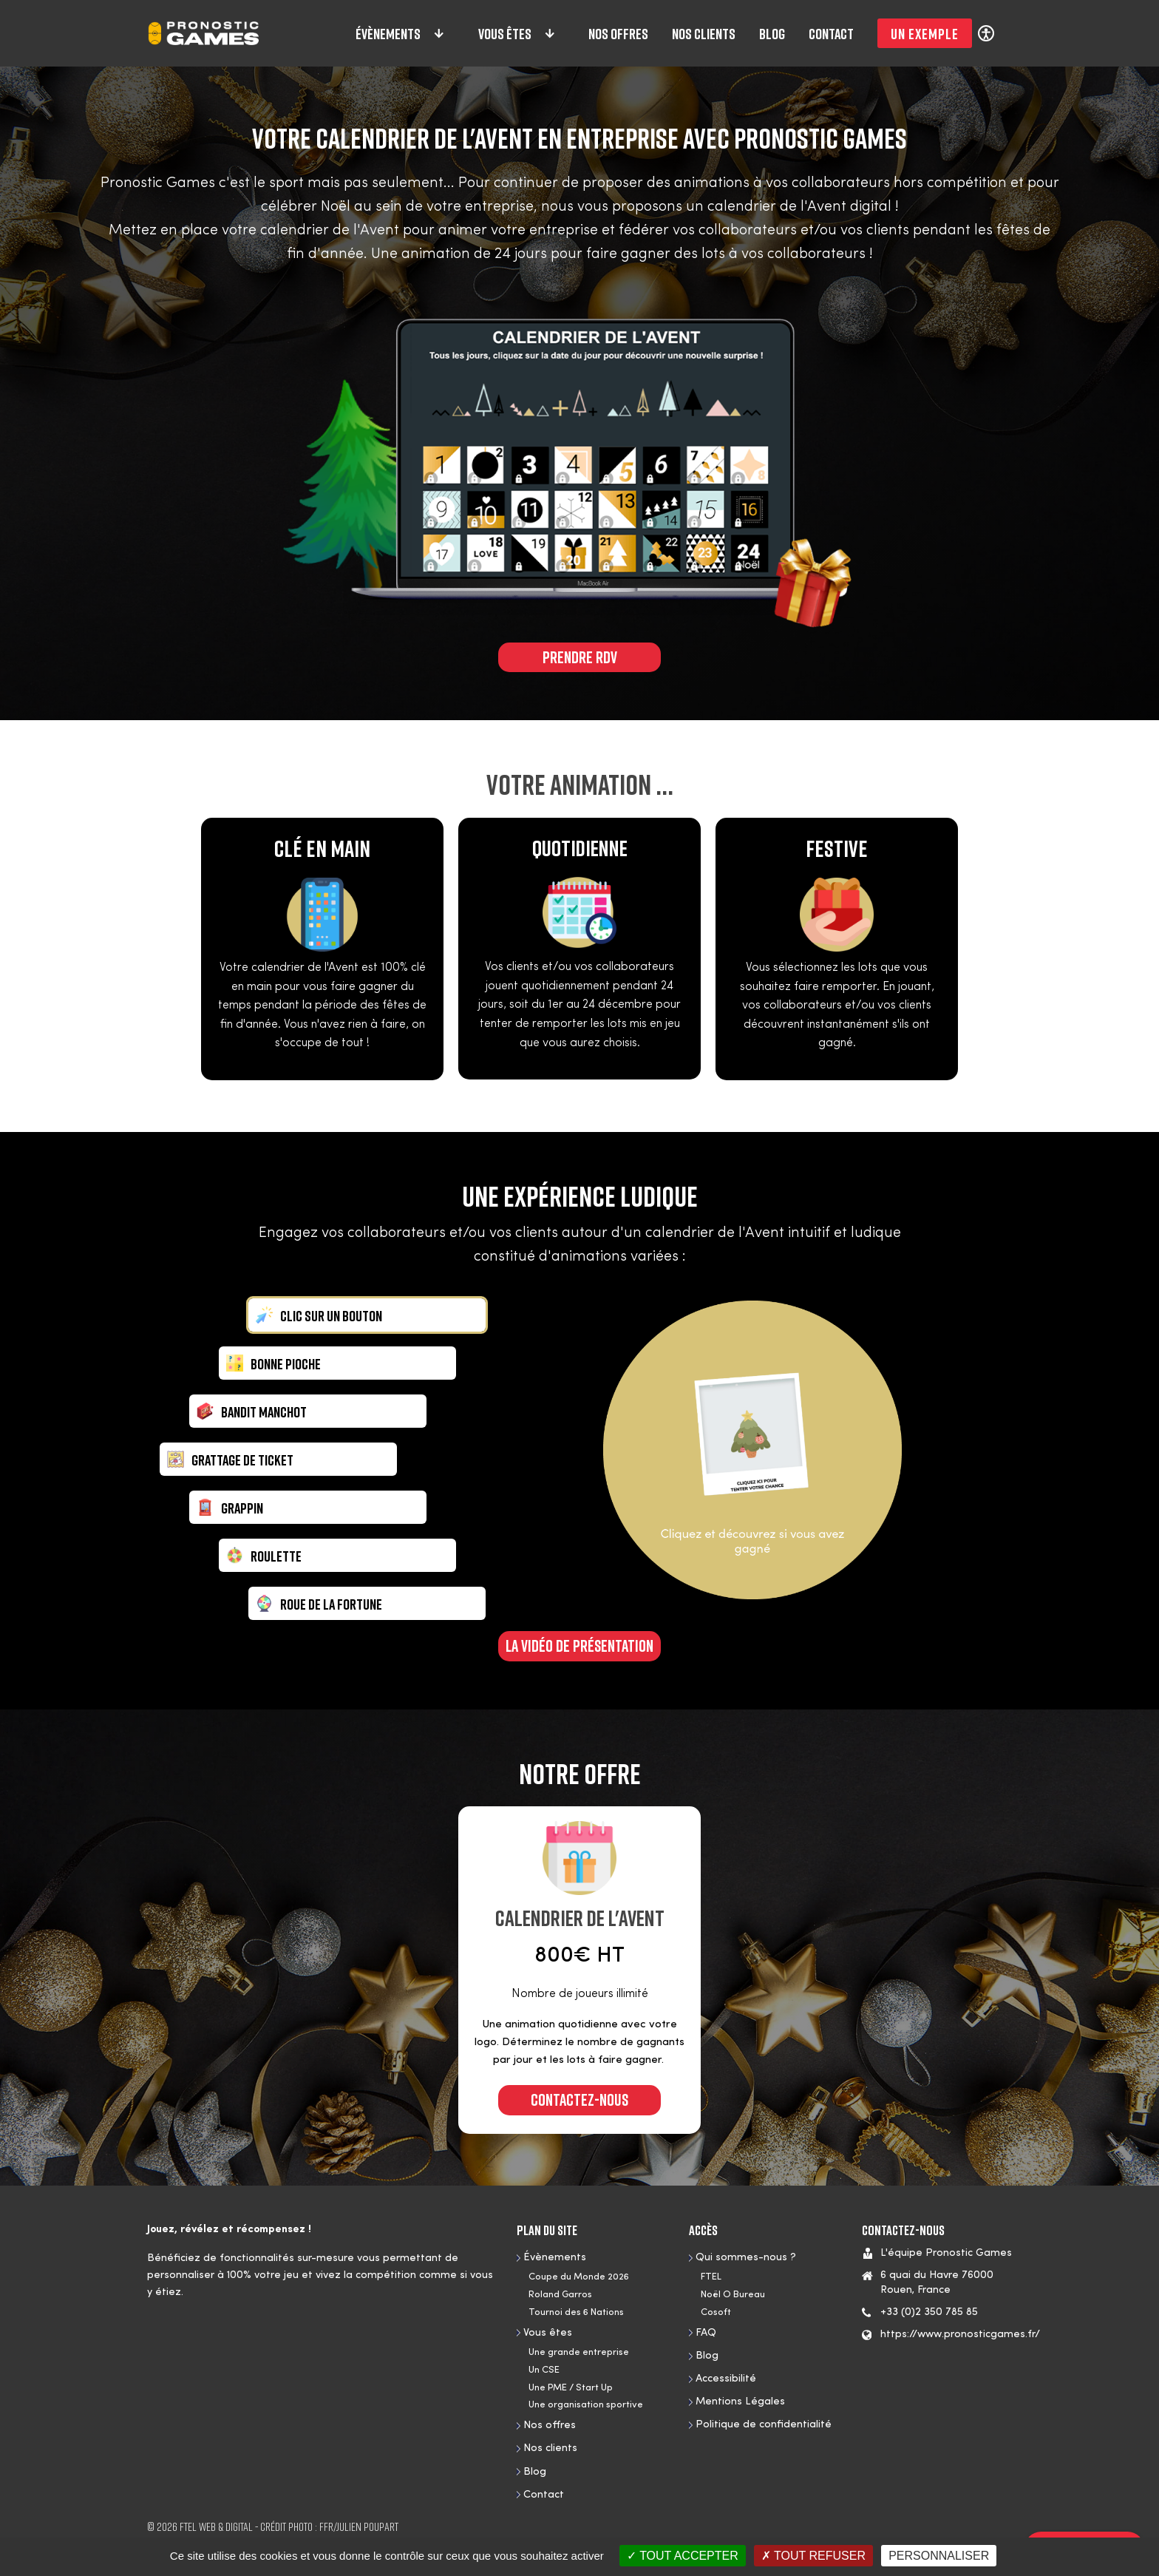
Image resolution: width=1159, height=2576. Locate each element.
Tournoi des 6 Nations (576, 2312)
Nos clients (703, 33)
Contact (831, 33)
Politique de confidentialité (764, 2424)
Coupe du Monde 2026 (578, 2277)
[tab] (367, 1315)
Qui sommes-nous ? (746, 2257)
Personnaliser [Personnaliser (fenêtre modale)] (938, 2555)
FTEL (711, 2277)
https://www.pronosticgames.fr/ (960, 2334)
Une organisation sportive (585, 2405)
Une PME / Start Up (570, 2388)
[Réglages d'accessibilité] (985, 33)
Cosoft (716, 2312)
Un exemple (925, 33)
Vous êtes (517, 33)
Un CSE (544, 2370)
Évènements (401, 33)
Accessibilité (726, 2379)
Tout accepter (682, 2555)
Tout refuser (813, 2555)
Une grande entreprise (578, 2352)
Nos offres (618, 33)
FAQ (706, 2333)
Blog (772, 33)
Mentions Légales (740, 2401)
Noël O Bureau (733, 2294)
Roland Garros (560, 2294)
